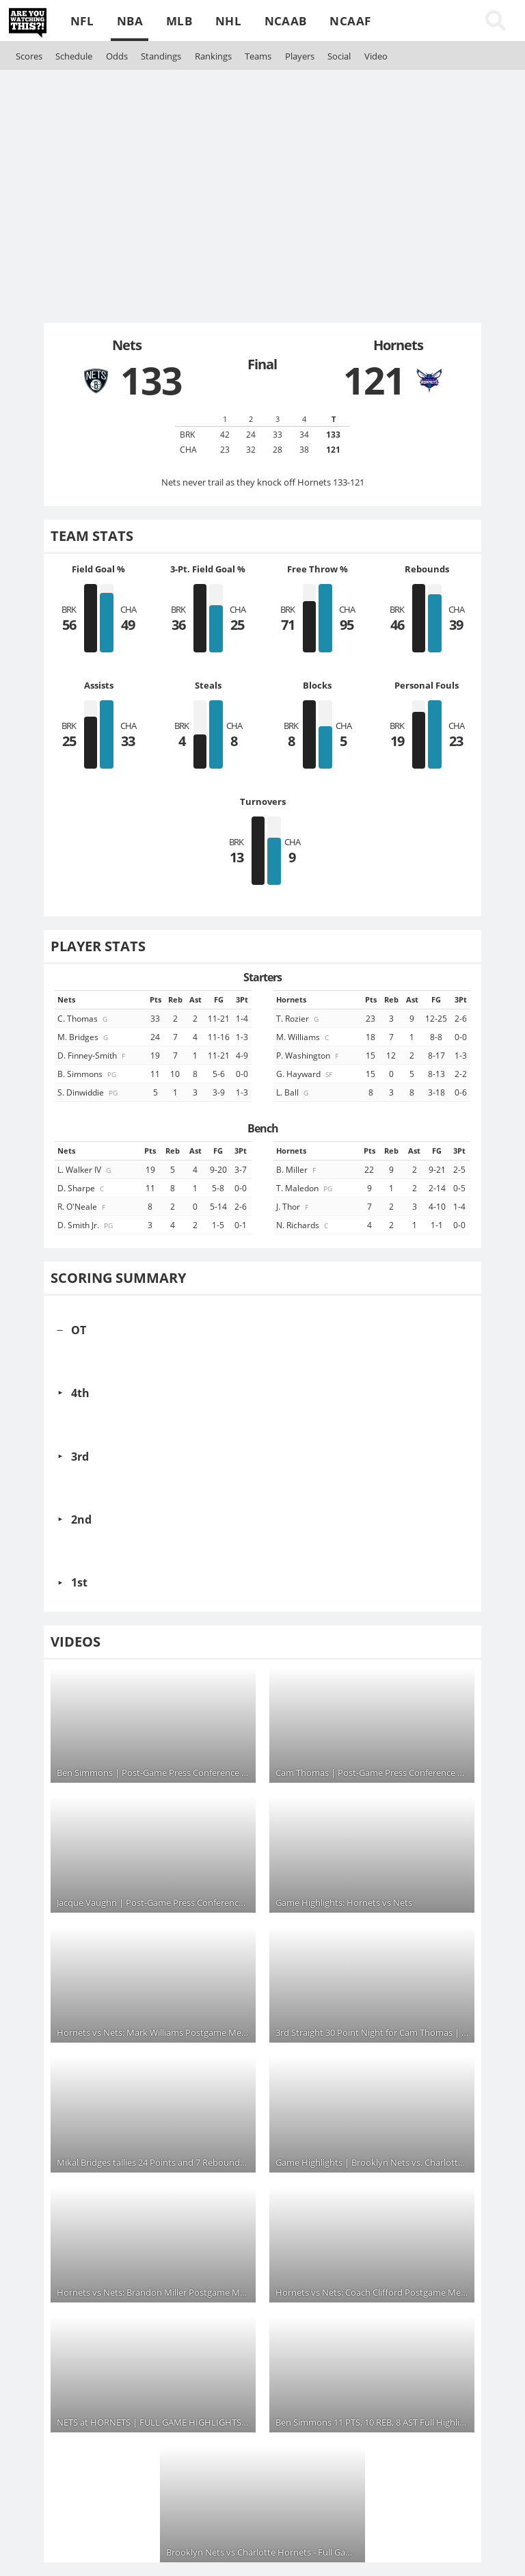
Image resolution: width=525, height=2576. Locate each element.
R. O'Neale (82, 1206)
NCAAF (350, 21)
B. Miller (297, 1169)
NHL (228, 21)
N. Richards (303, 1224)
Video (376, 56)
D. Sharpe (81, 1187)
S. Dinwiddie (88, 1092)
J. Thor (293, 1206)
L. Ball (293, 1092)
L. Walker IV (85, 1169)
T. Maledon (305, 1187)
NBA (130, 21)
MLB (179, 21)
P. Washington (308, 1055)
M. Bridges (83, 1036)
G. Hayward (305, 1073)
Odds (117, 56)
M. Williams (303, 1036)
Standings (161, 56)
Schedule (73, 56)
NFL (82, 21)
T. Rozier (298, 1018)
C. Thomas (83, 1018)
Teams (258, 56)
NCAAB (286, 21)
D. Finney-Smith (92, 1055)
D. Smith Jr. (86, 1224)
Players (299, 56)
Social (339, 56)
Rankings (213, 56)
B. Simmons (87, 1073)
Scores (29, 56)
